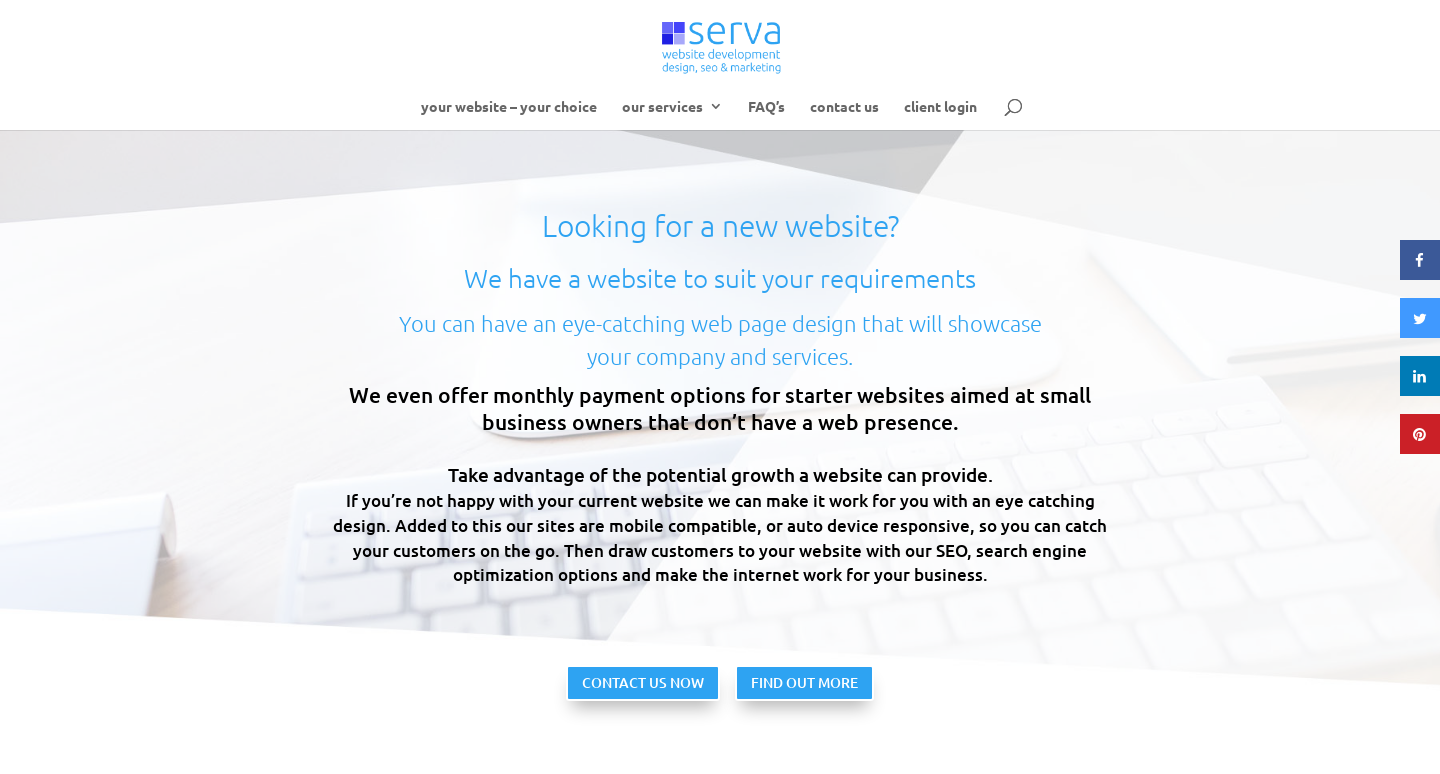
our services (662, 107)
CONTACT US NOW (643, 682)
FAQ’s (766, 107)
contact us (844, 107)
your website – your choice (509, 107)
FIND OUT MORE (804, 682)
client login (940, 107)
